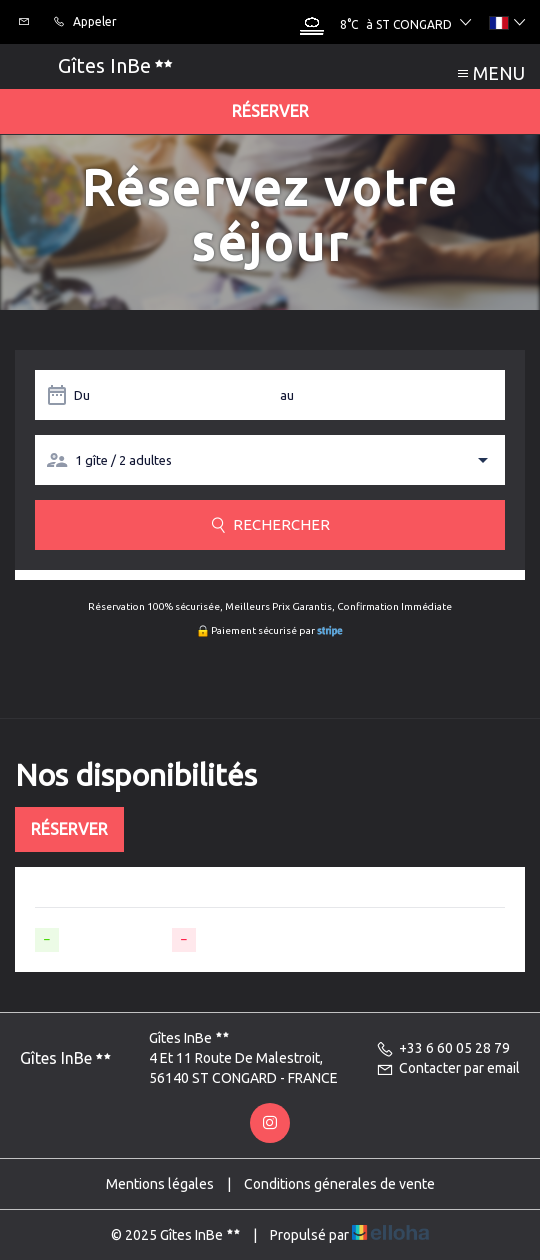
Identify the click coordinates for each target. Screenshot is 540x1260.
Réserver (270, 111)
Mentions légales (160, 1184)
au (287, 395)
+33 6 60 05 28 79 (443, 1048)
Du (82, 395)
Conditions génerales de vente (339, 1184)
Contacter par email (448, 1068)
